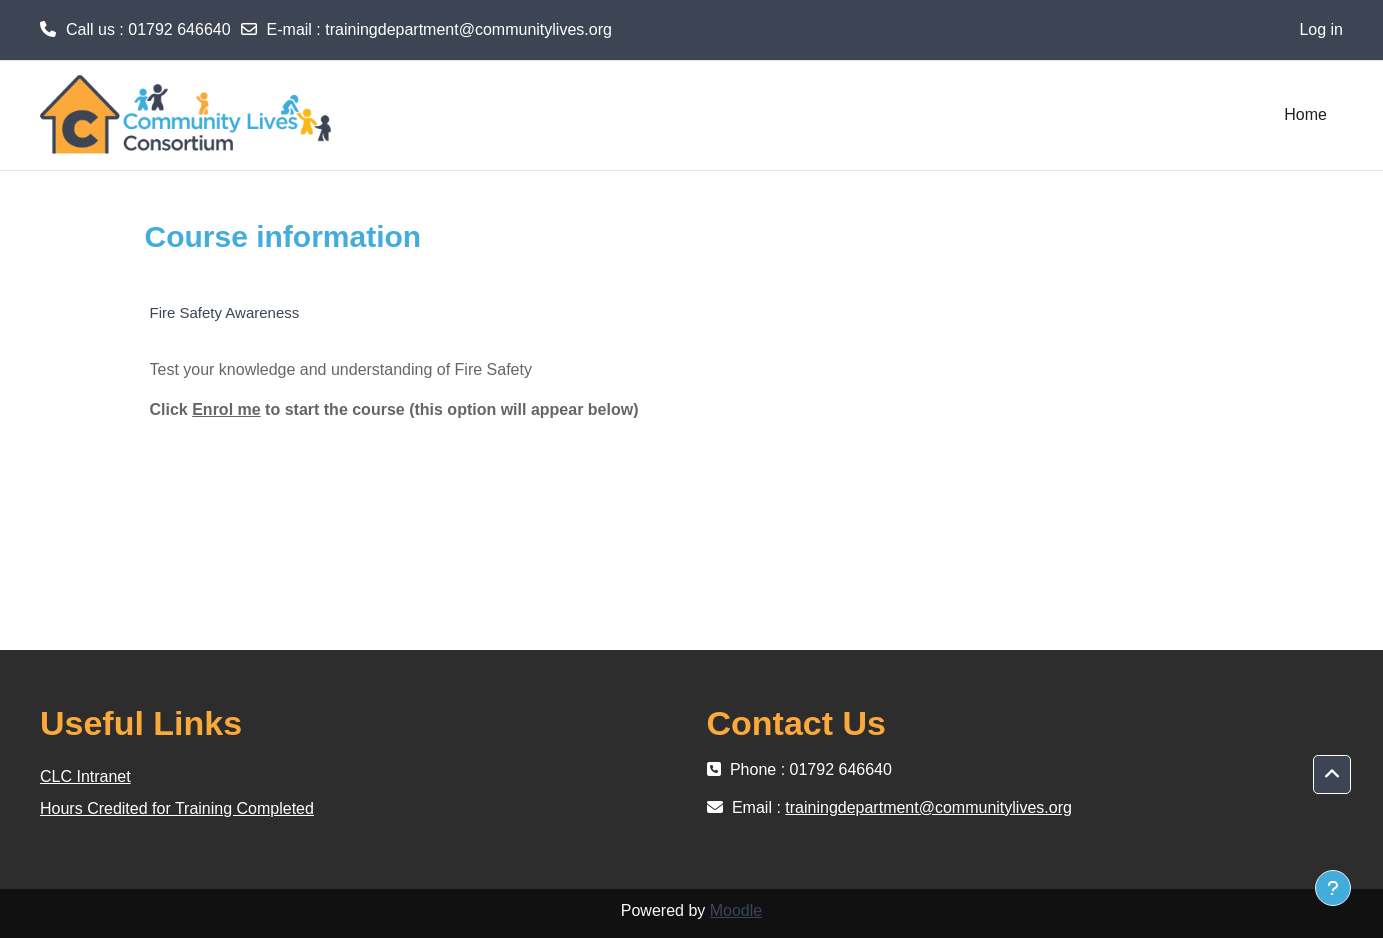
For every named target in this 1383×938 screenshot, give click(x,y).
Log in (1321, 29)
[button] (1332, 775)
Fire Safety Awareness (225, 312)
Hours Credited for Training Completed (177, 808)
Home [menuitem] (1305, 114)
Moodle (736, 910)
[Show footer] (1333, 888)
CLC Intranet (85, 776)
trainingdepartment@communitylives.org (468, 29)
